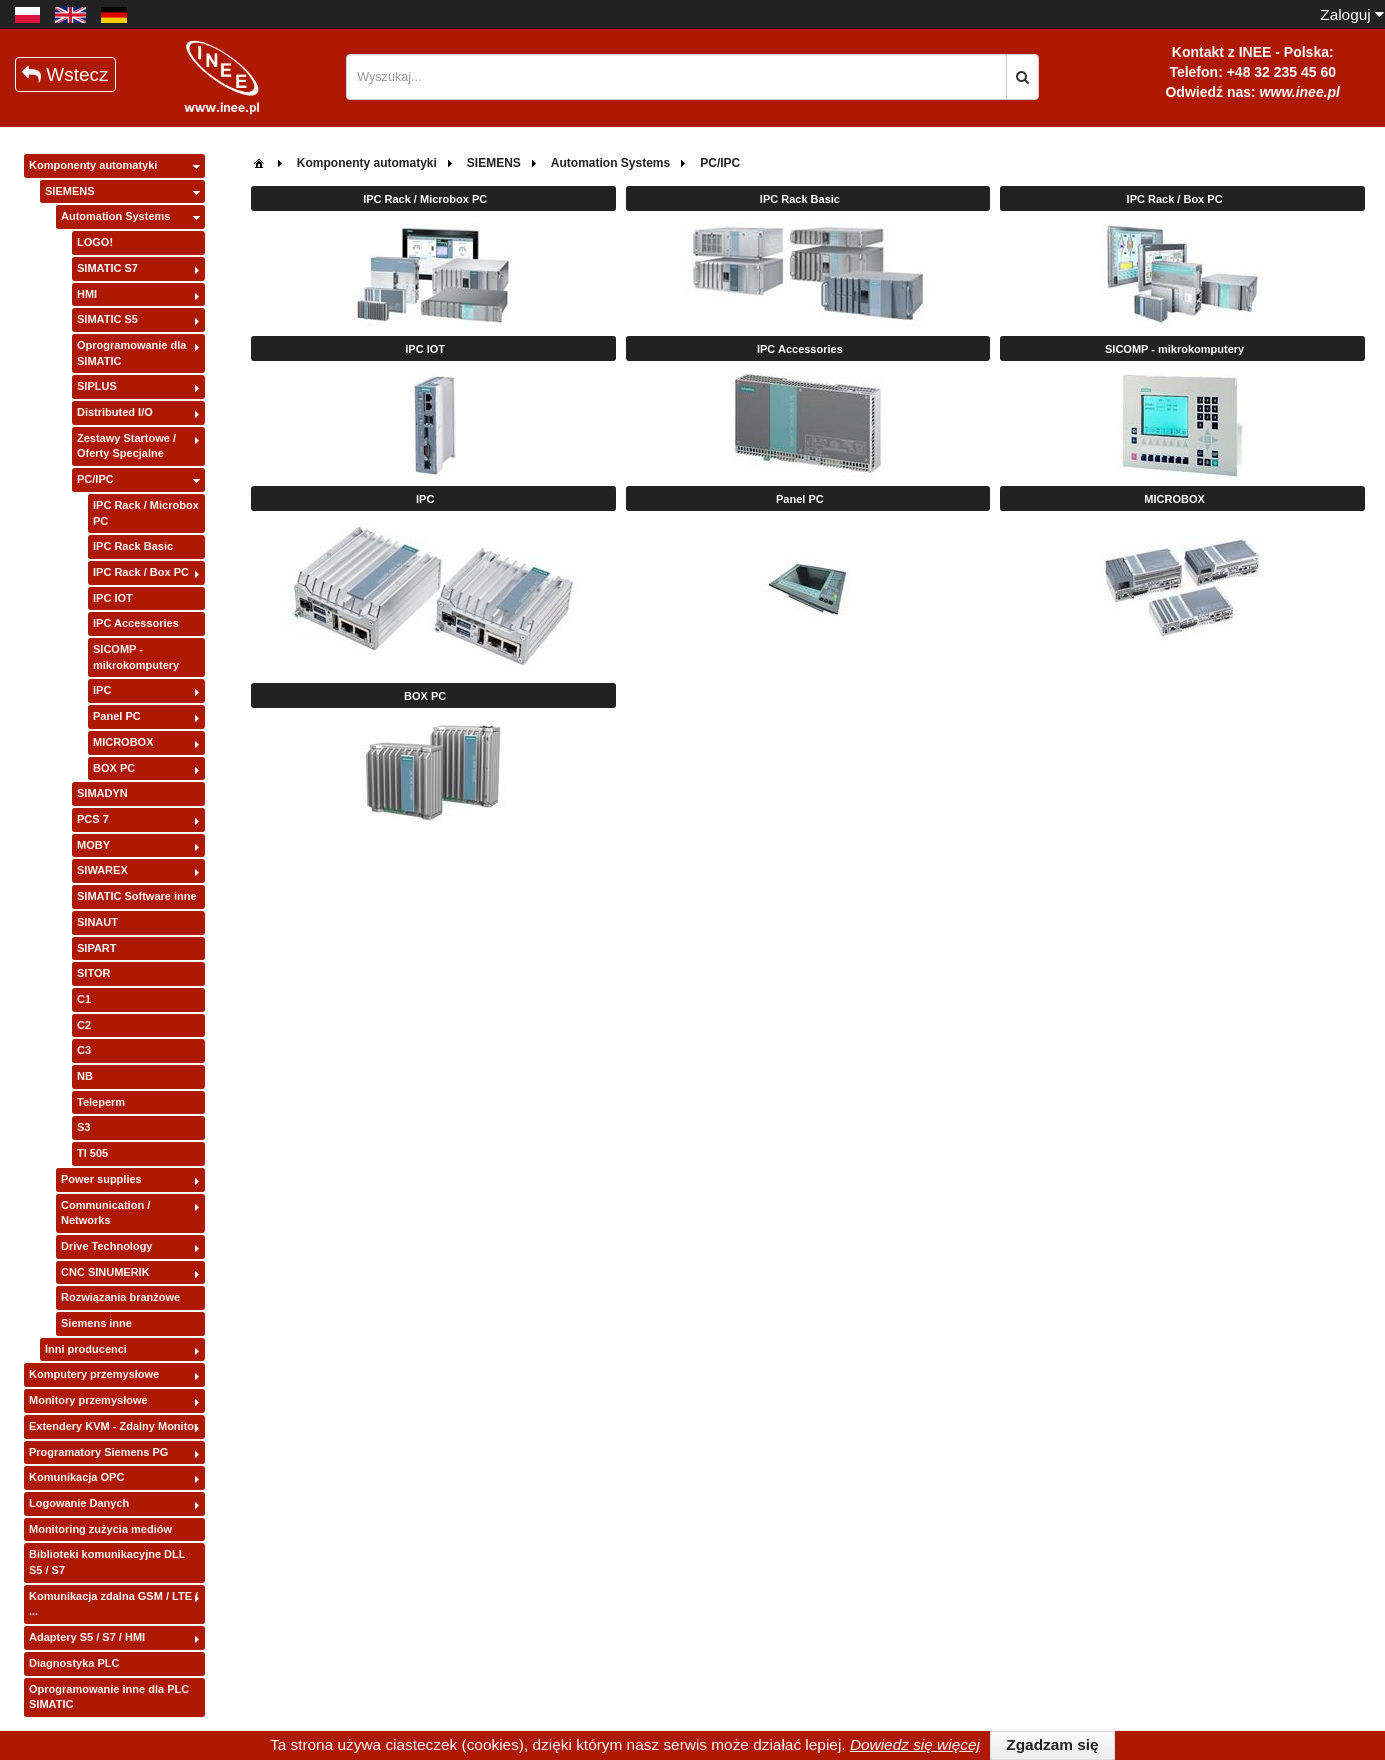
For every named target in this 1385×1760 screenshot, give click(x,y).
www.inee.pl (1300, 92)
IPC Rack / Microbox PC (146, 513)
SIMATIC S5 (107, 319)
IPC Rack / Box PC (141, 572)
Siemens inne (96, 1323)
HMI (87, 294)
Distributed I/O (115, 412)
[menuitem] (259, 161)
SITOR (93, 973)
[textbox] (676, 77)
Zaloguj (1352, 14)
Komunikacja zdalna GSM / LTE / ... (113, 1604)
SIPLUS (97, 386)
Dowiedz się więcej (915, 1744)
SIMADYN (102, 793)
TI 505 (92, 1153)
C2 (84, 1025)
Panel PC (117, 716)
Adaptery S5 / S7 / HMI (87, 1637)
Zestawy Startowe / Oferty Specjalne (126, 446)
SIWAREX (102, 870)
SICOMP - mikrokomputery (136, 657)
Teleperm (101, 1102)
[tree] (114, 936)
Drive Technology (106, 1246)
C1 (84, 999)
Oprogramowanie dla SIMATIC (131, 353)
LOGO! (95, 242)
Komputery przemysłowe (94, 1374)
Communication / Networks (105, 1213)
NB (85, 1076)
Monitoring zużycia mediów (100, 1529)
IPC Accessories (136, 623)
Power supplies (101, 1179)
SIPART (97, 948)
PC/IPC (95, 479)
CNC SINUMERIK (105, 1272)
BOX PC (114, 768)
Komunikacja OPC (76, 1477)
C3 (84, 1050)
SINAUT (97, 922)
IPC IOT (113, 598)
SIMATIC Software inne (137, 896)
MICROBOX (123, 742)
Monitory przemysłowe (88, 1400)
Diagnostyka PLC (74, 1663)
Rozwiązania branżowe (120, 1297)
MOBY (93, 845)
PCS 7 (93, 819)
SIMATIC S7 (107, 268)
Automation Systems (115, 216)
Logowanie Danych (79, 1503)
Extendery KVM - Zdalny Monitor (113, 1426)
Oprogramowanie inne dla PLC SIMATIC (109, 1697)
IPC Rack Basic (133, 546)
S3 (83, 1127)
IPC (102, 690)
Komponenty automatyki (93, 165)
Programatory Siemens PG (98, 1452)
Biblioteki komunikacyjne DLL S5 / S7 (107, 1562)
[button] (1022, 77)
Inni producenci (86, 1349)
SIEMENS (70, 191)
